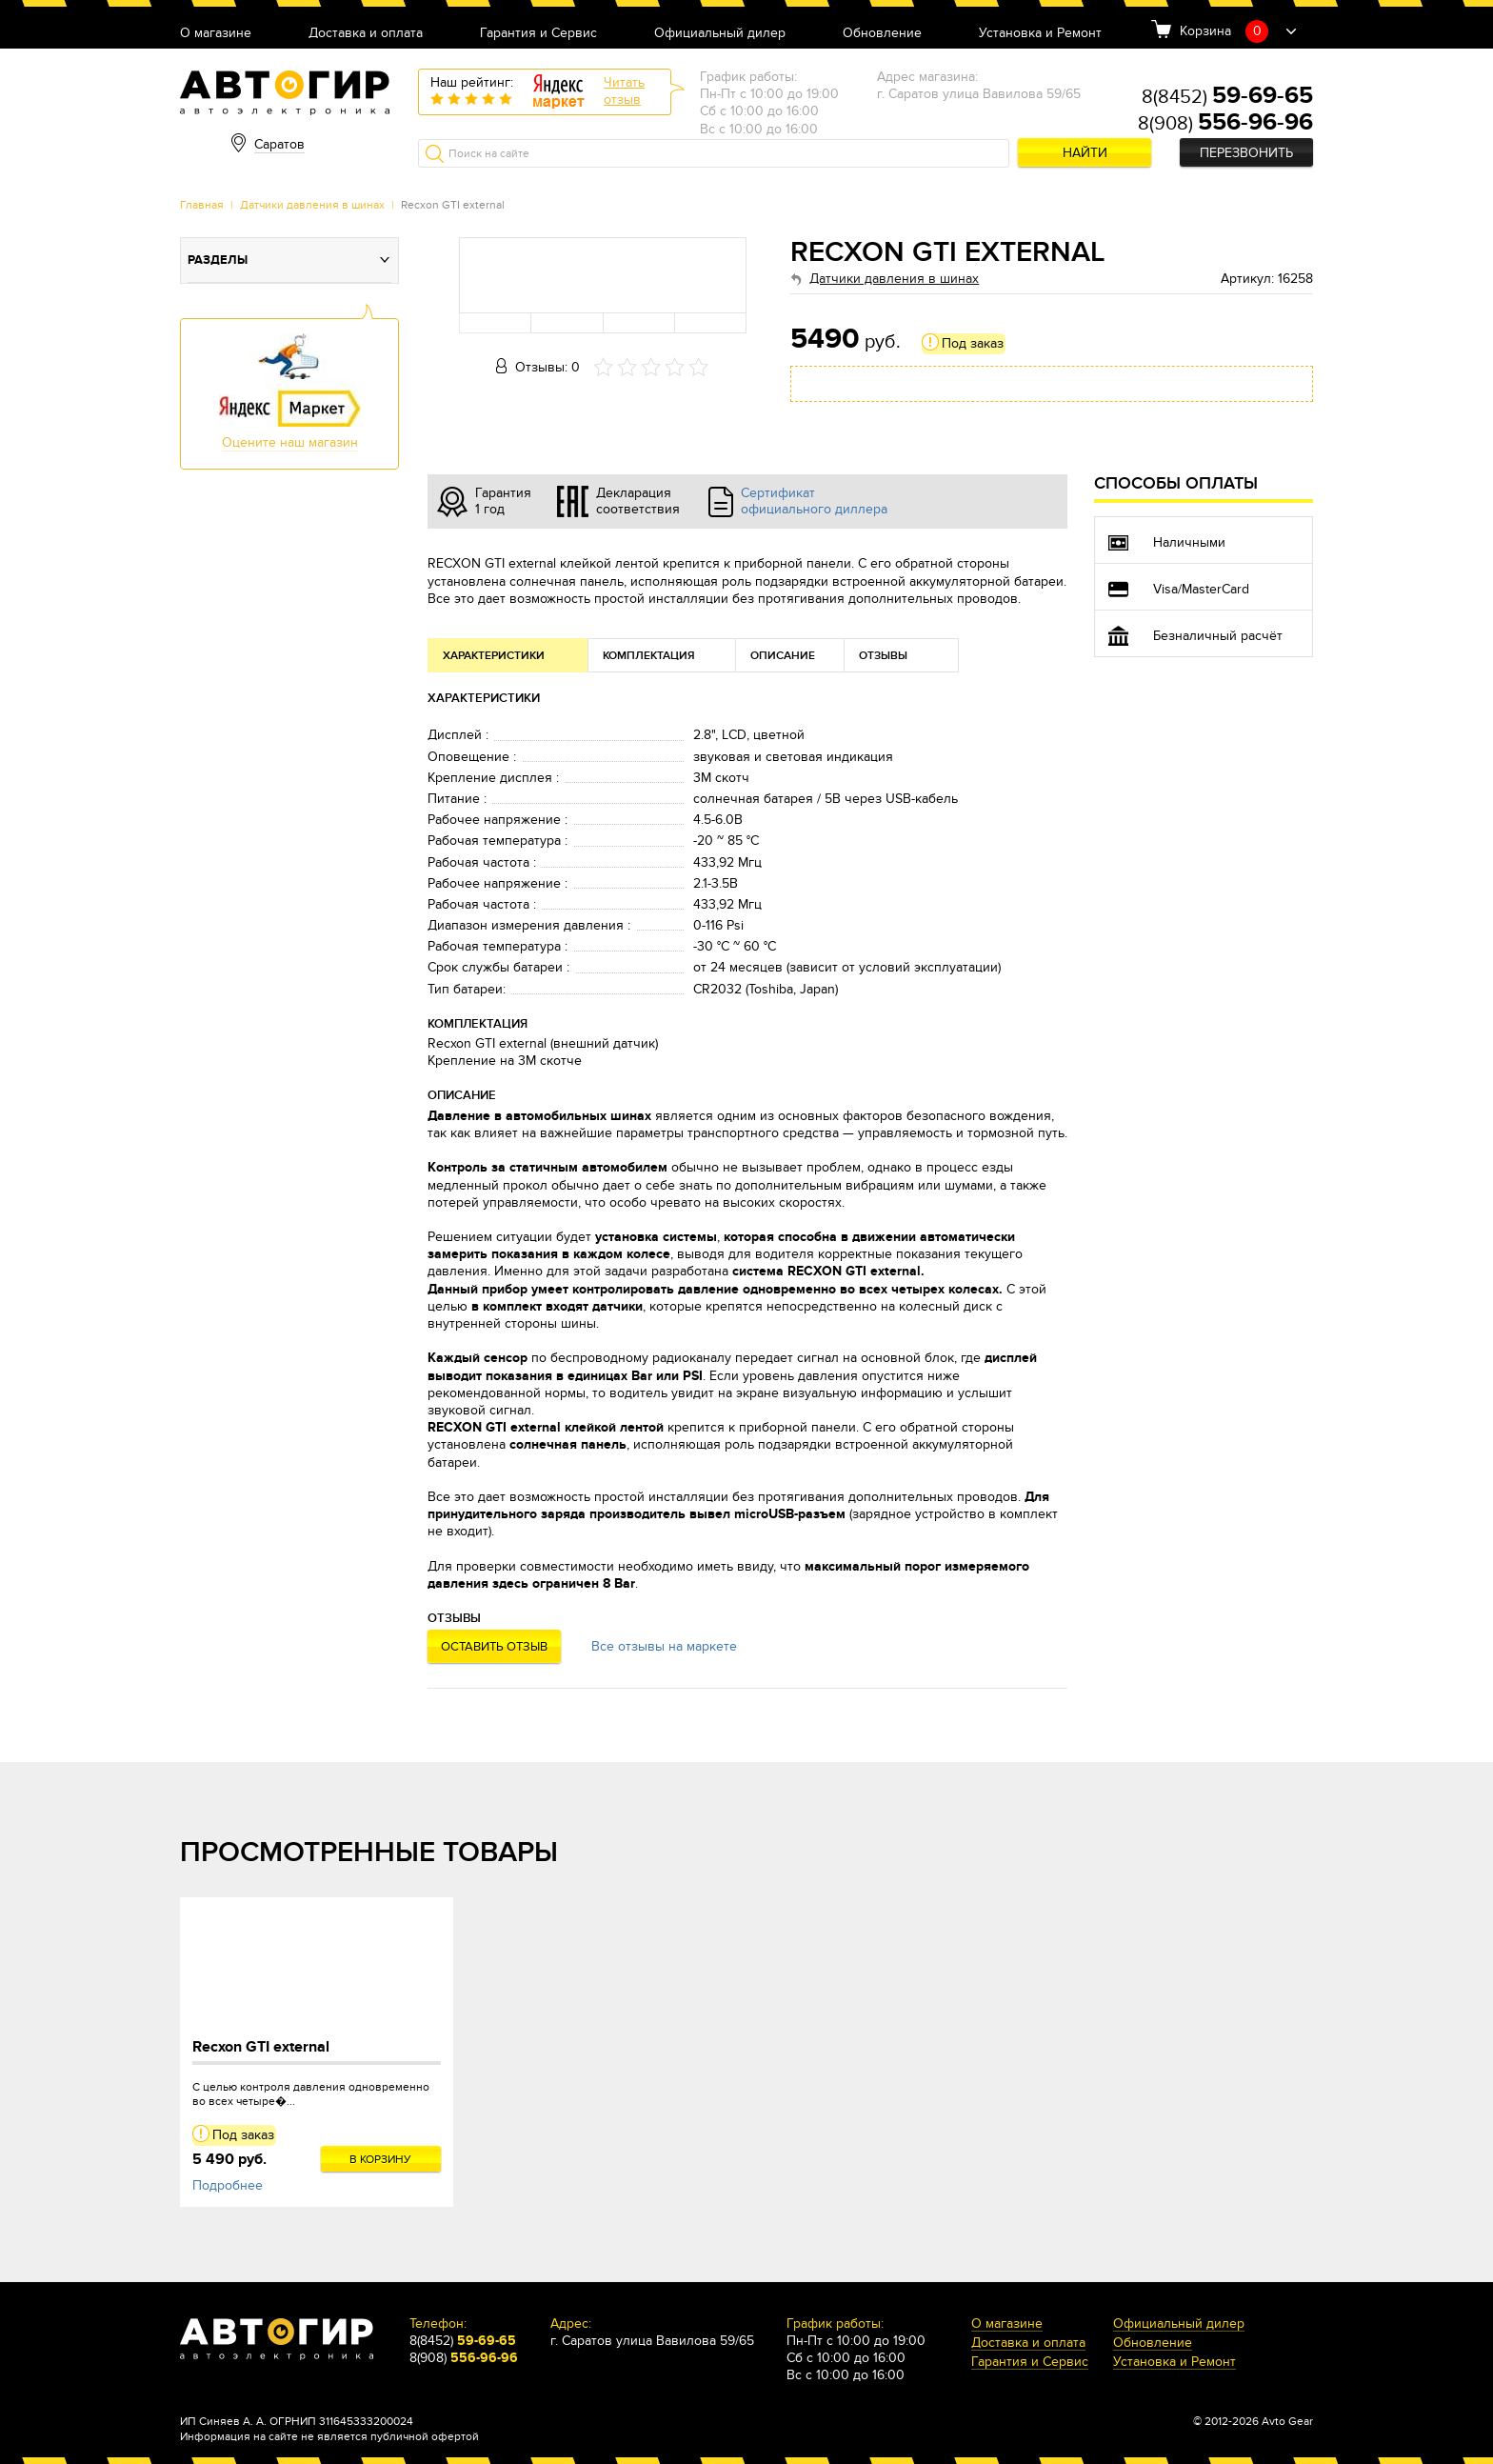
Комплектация (649, 656)
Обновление (882, 34)
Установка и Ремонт (1040, 34)
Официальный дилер (720, 34)
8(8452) (1227, 97)
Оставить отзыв (494, 1646)
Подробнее (227, 2185)
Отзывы (883, 656)
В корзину (380, 2159)
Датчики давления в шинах (312, 204)
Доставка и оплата (366, 34)
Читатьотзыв (624, 91)
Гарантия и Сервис (538, 34)
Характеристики (494, 656)
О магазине (215, 34)
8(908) (1225, 123)
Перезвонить (1246, 153)
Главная (202, 204)
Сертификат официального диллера (814, 501)
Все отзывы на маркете (664, 1646)
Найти (1085, 153)
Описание (782, 656)
